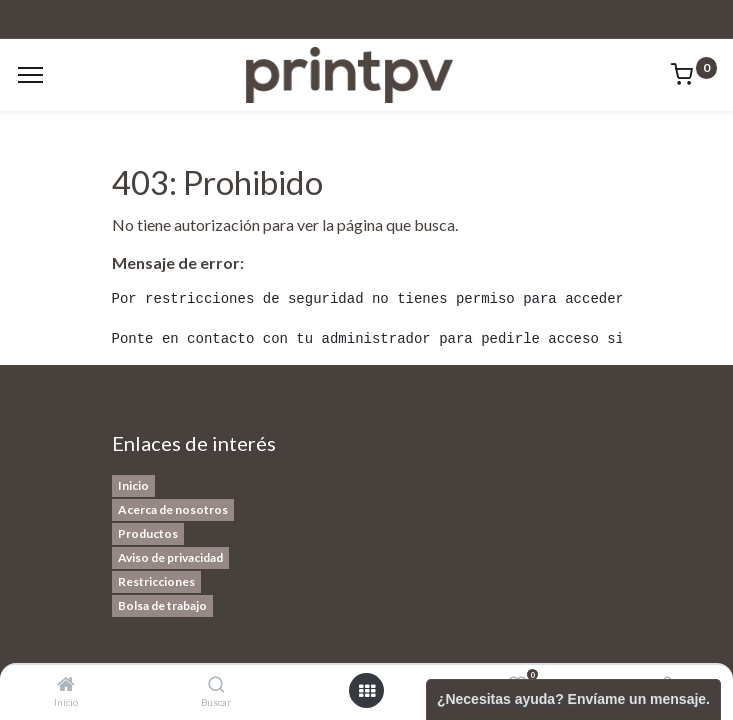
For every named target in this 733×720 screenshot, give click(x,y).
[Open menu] (367, 691)
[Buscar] (216, 684)
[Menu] (30, 75)
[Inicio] (66, 684)
